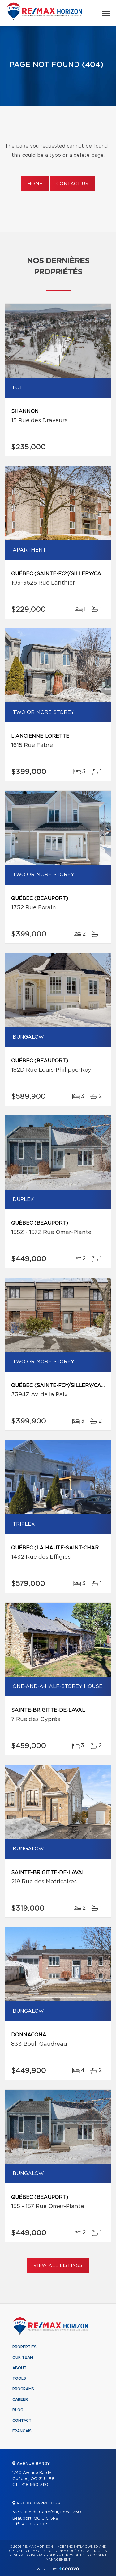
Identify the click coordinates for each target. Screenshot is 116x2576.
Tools (19, 2378)
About (19, 2368)
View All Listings (58, 2266)
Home (35, 184)
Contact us (72, 184)
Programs (23, 2389)
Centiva (69, 2568)
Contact (22, 2420)
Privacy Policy (44, 2555)
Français (22, 2431)
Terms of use (74, 2555)
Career (20, 2399)
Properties (24, 2347)
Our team (22, 2357)
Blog (17, 2410)
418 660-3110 (35, 2485)
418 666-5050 (37, 2524)
